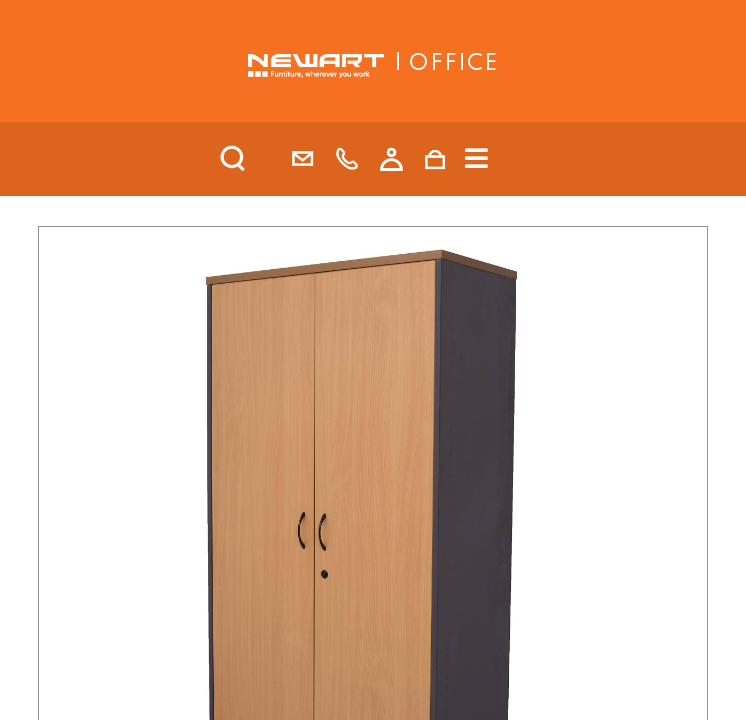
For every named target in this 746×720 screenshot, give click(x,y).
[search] (259, 159)
